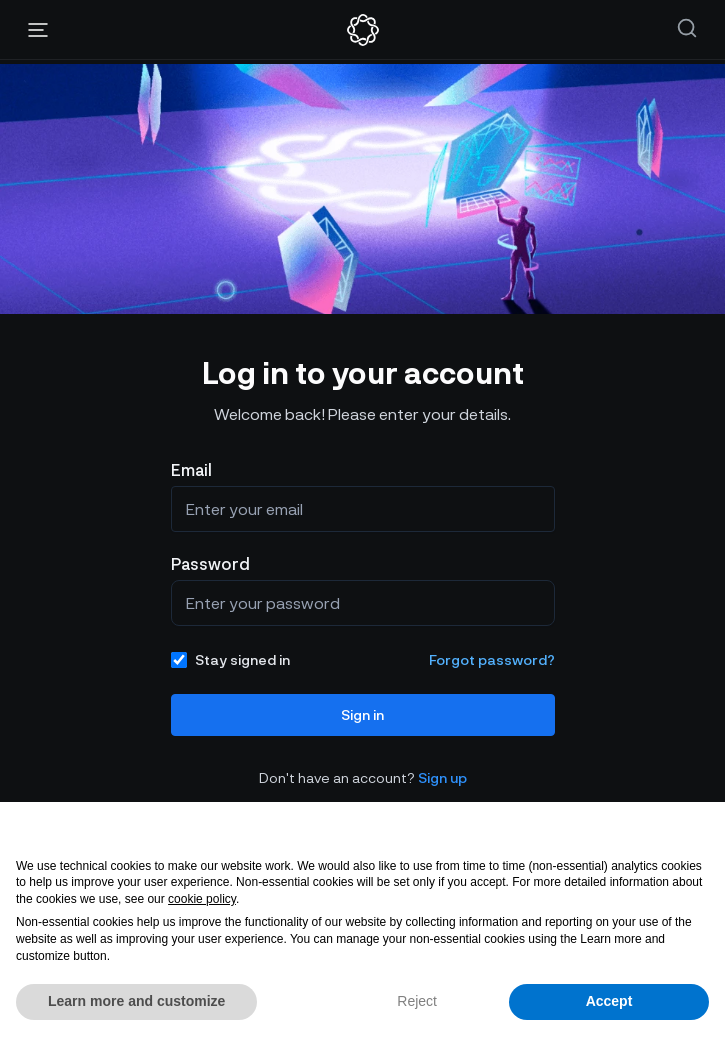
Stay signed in (230, 659)
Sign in (362, 714)
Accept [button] (609, 1001)
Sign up (442, 777)
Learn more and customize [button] (136, 1001)
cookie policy (202, 899)
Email (191, 469)
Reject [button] (417, 1001)
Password (210, 563)
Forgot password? (492, 659)
